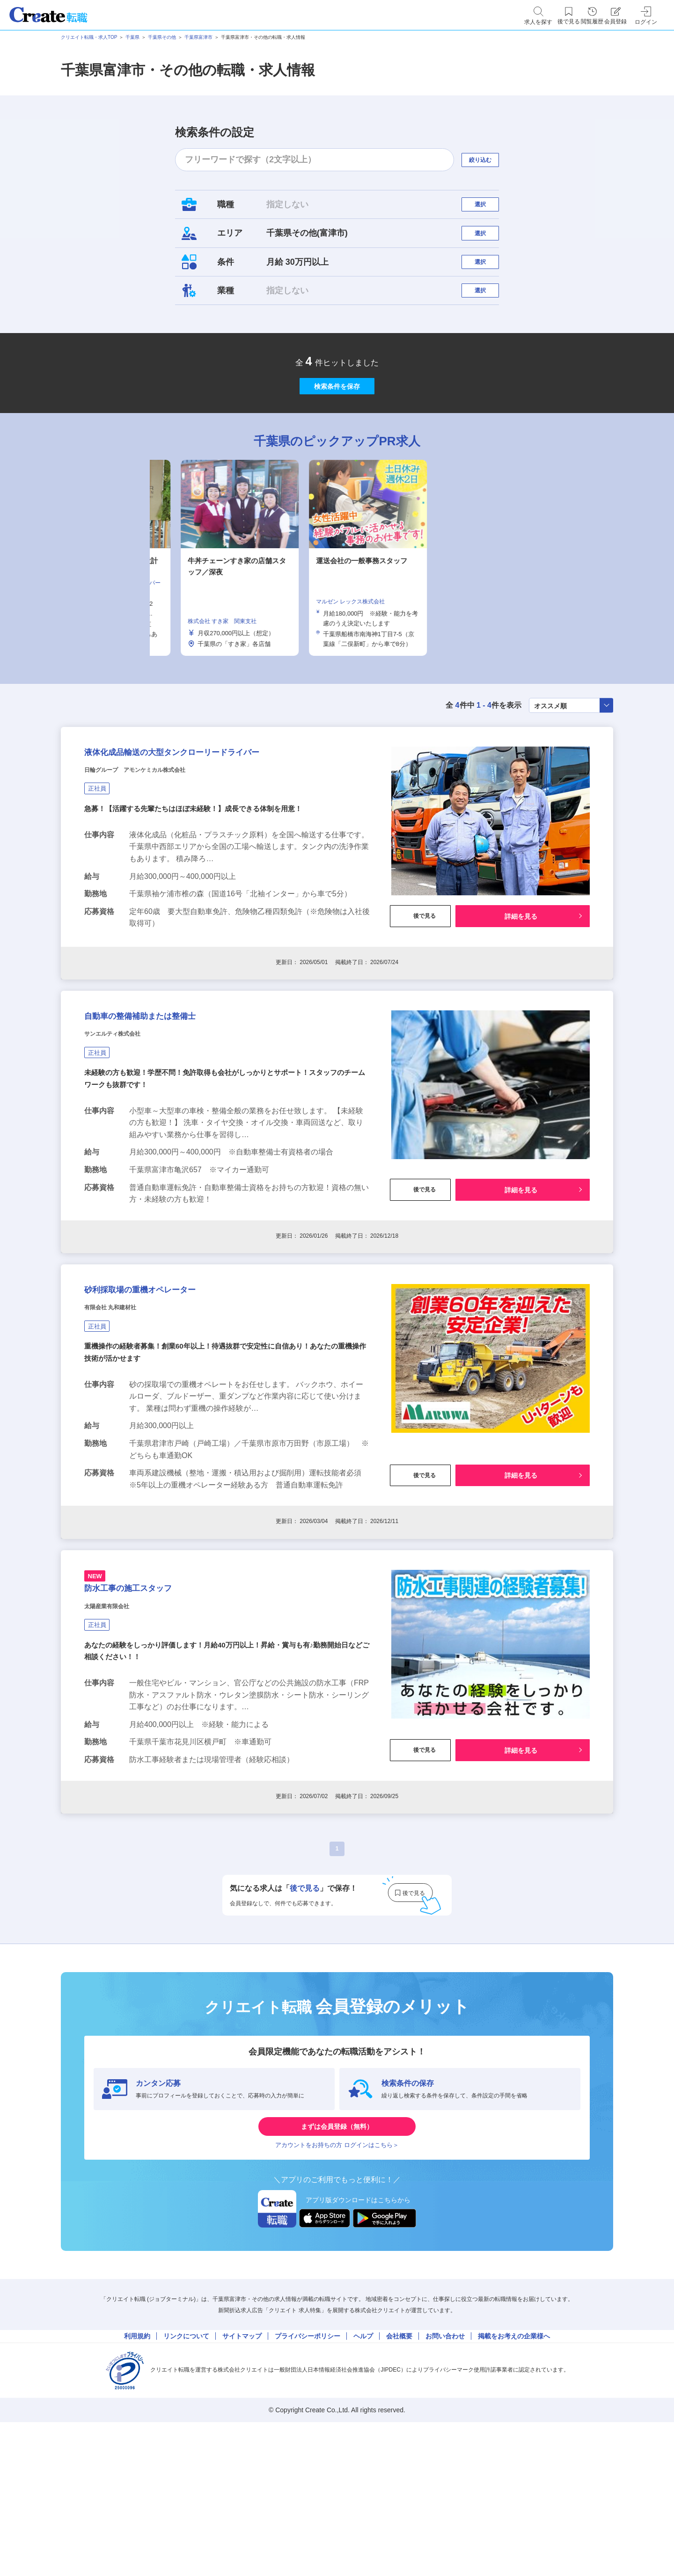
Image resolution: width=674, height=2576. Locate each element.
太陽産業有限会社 (118, 1729)
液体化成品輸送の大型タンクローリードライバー (220, 817)
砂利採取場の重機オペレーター (170, 1389)
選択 (488, 209)
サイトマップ (242, 2483)
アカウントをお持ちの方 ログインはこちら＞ (337, 2285)
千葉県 (132, 37)
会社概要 (399, 2483)
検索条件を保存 (337, 430)
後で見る (420, 985)
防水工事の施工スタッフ (152, 1705)
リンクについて (186, 2483)
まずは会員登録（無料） (337, 2257)
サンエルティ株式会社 (126, 1120)
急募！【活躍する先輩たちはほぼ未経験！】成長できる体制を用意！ (200, 881)
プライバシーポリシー (307, 2483)
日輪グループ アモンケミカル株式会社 (160, 840)
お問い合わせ (445, 2483)
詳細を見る (521, 985)
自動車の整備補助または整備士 (170, 1097)
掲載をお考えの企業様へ (514, 2483)
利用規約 (137, 2483)
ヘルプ (363, 2483)
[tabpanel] (337, 612)
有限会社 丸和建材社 (123, 1412)
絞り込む (489, 160)
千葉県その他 (162, 37)
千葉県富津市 (198, 37)
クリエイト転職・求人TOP (89, 37)
